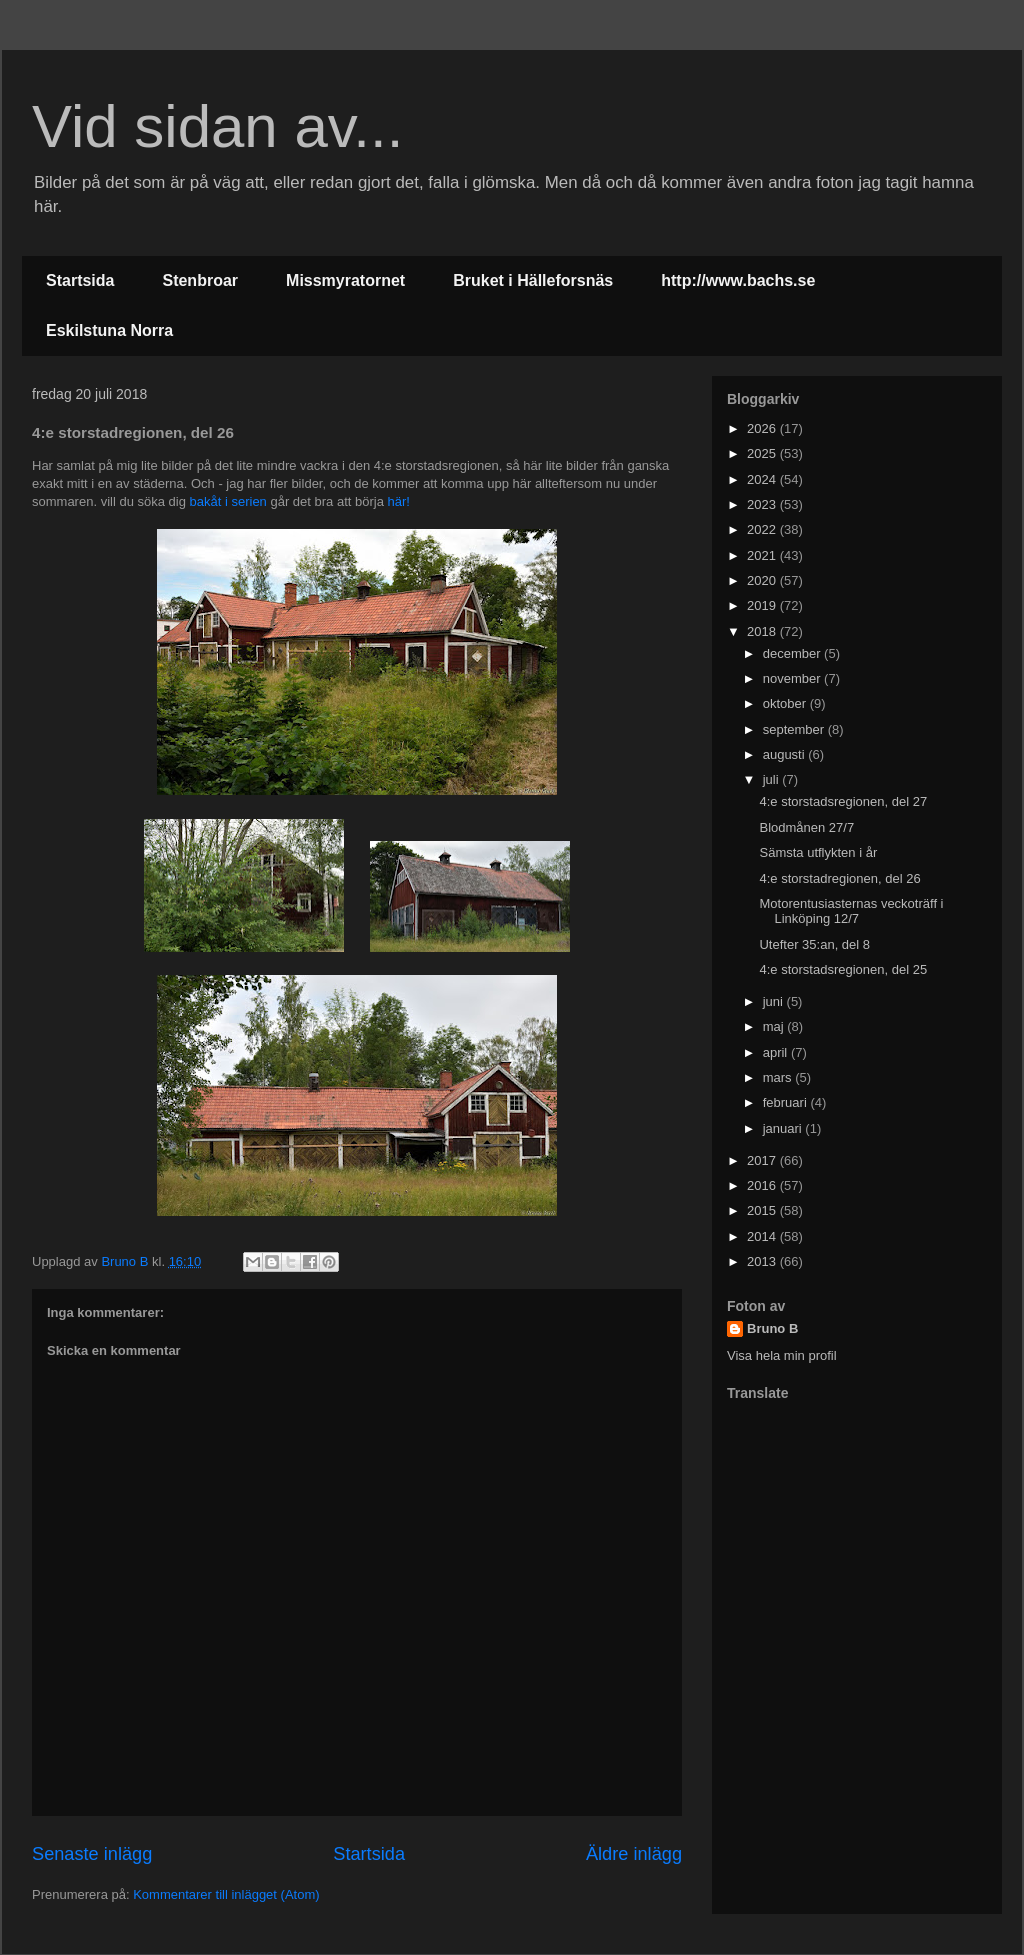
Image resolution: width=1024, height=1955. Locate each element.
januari (784, 1128)
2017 (763, 1160)
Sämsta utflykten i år (818, 852)
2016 (763, 1185)
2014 (763, 1236)
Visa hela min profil (782, 1355)
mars (779, 1077)
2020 (763, 580)
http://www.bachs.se (738, 280)
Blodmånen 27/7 (806, 827)
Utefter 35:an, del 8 (814, 944)
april (777, 1052)
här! (399, 501)
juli (773, 779)
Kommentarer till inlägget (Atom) (226, 1894)
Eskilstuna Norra (109, 330)
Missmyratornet (345, 280)
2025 (763, 453)
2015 (763, 1210)
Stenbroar (200, 280)
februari (787, 1102)
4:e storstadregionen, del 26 (839, 878)
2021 (763, 555)
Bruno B (772, 1328)
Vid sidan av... (217, 126)
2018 (763, 631)
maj (775, 1026)
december (793, 653)
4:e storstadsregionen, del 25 (843, 969)
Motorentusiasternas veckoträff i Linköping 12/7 (851, 911)
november (793, 678)
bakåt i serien (228, 501)
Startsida (80, 280)
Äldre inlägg (634, 1854)
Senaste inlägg (92, 1854)
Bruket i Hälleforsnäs (533, 280)
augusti (786, 754)
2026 (763, 428)
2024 (763, 479)
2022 (763, 529)
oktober (786, 703)
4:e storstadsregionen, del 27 (843, 801)
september (795, 729)
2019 (763, 605)
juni (775, 1001)
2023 (763, 504)
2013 (763, 1261)
